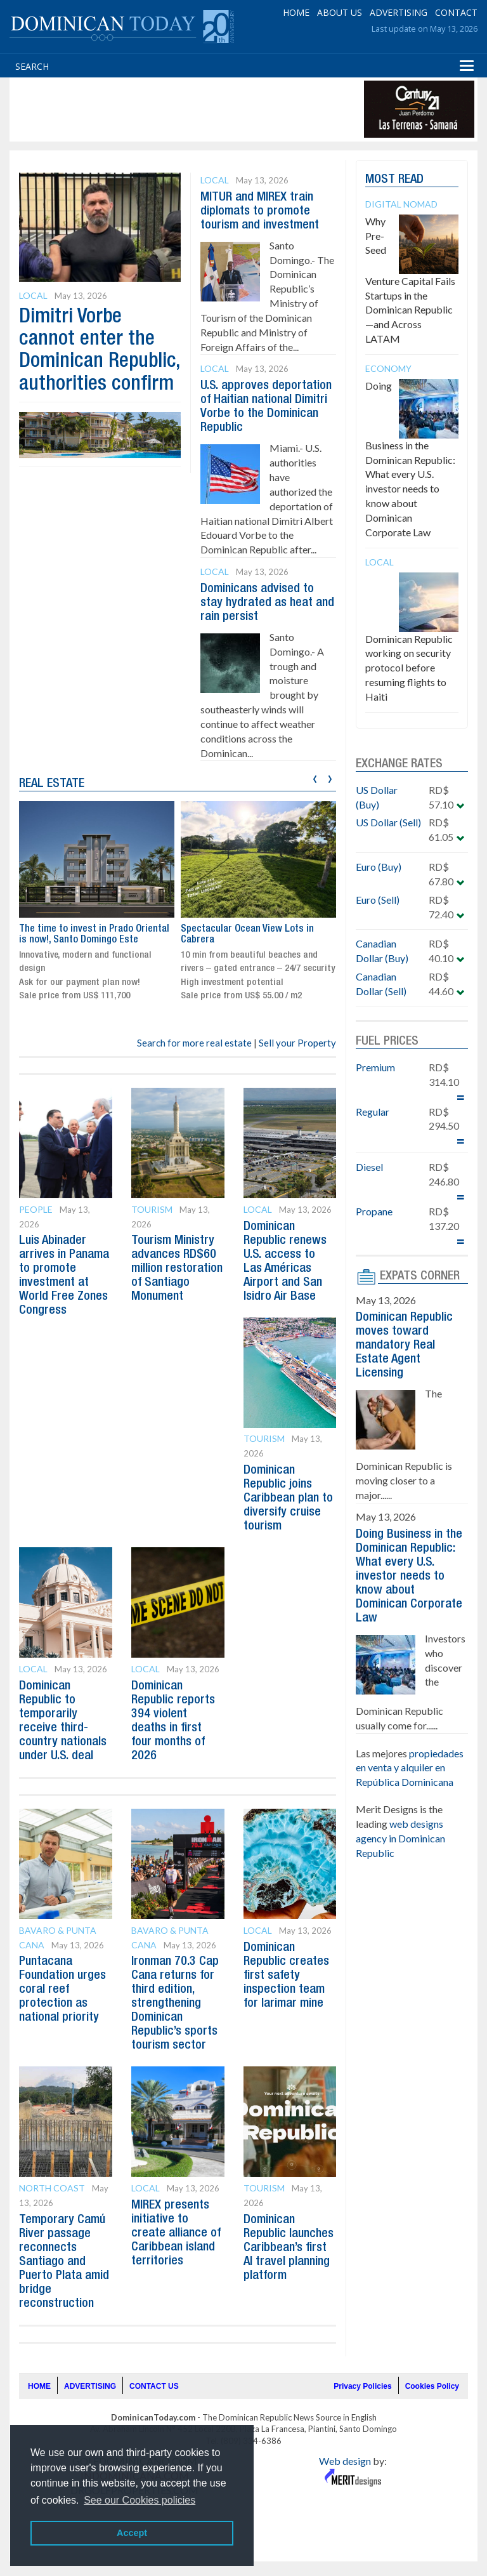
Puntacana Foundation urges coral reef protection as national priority (62, 1989)
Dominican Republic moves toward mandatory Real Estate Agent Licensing (404, 1345)
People (36, 1209)
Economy (388, 368)
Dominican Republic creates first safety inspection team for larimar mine (286, 1975)
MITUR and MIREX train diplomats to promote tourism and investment (259, 211)
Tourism (151, 1209)
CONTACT (456, 12)
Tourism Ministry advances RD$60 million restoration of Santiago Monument (177, 1268)
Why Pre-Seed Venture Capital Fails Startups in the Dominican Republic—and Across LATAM (410, 280)
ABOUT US (339, 12)
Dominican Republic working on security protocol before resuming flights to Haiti (409, 668)
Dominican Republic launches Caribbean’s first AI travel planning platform (289, 2248)
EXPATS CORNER (420, 1276)
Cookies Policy (432, 2386)
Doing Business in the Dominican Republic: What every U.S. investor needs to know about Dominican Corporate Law (410, 459)
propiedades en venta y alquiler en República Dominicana (410, 1767)
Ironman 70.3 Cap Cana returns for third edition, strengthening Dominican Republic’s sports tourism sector (175, 2003)
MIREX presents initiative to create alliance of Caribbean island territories (176, 2233)
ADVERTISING (398, 12)
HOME (296, 12)
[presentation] (315, 777)
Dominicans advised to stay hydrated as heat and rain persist (267, 603)
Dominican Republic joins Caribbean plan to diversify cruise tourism (288, 1498)
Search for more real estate (194, 1042)
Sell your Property (297, 1042)
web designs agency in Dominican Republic (400, 1838)
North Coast (52, 2188)
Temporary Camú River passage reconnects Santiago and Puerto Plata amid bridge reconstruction (64, 2261)
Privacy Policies (362, 2386)
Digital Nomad (401, 204)
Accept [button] (132, 2533)
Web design (345, 2461)
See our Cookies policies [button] (139, 2500)
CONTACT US (154, 2386)
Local (33, 295)
